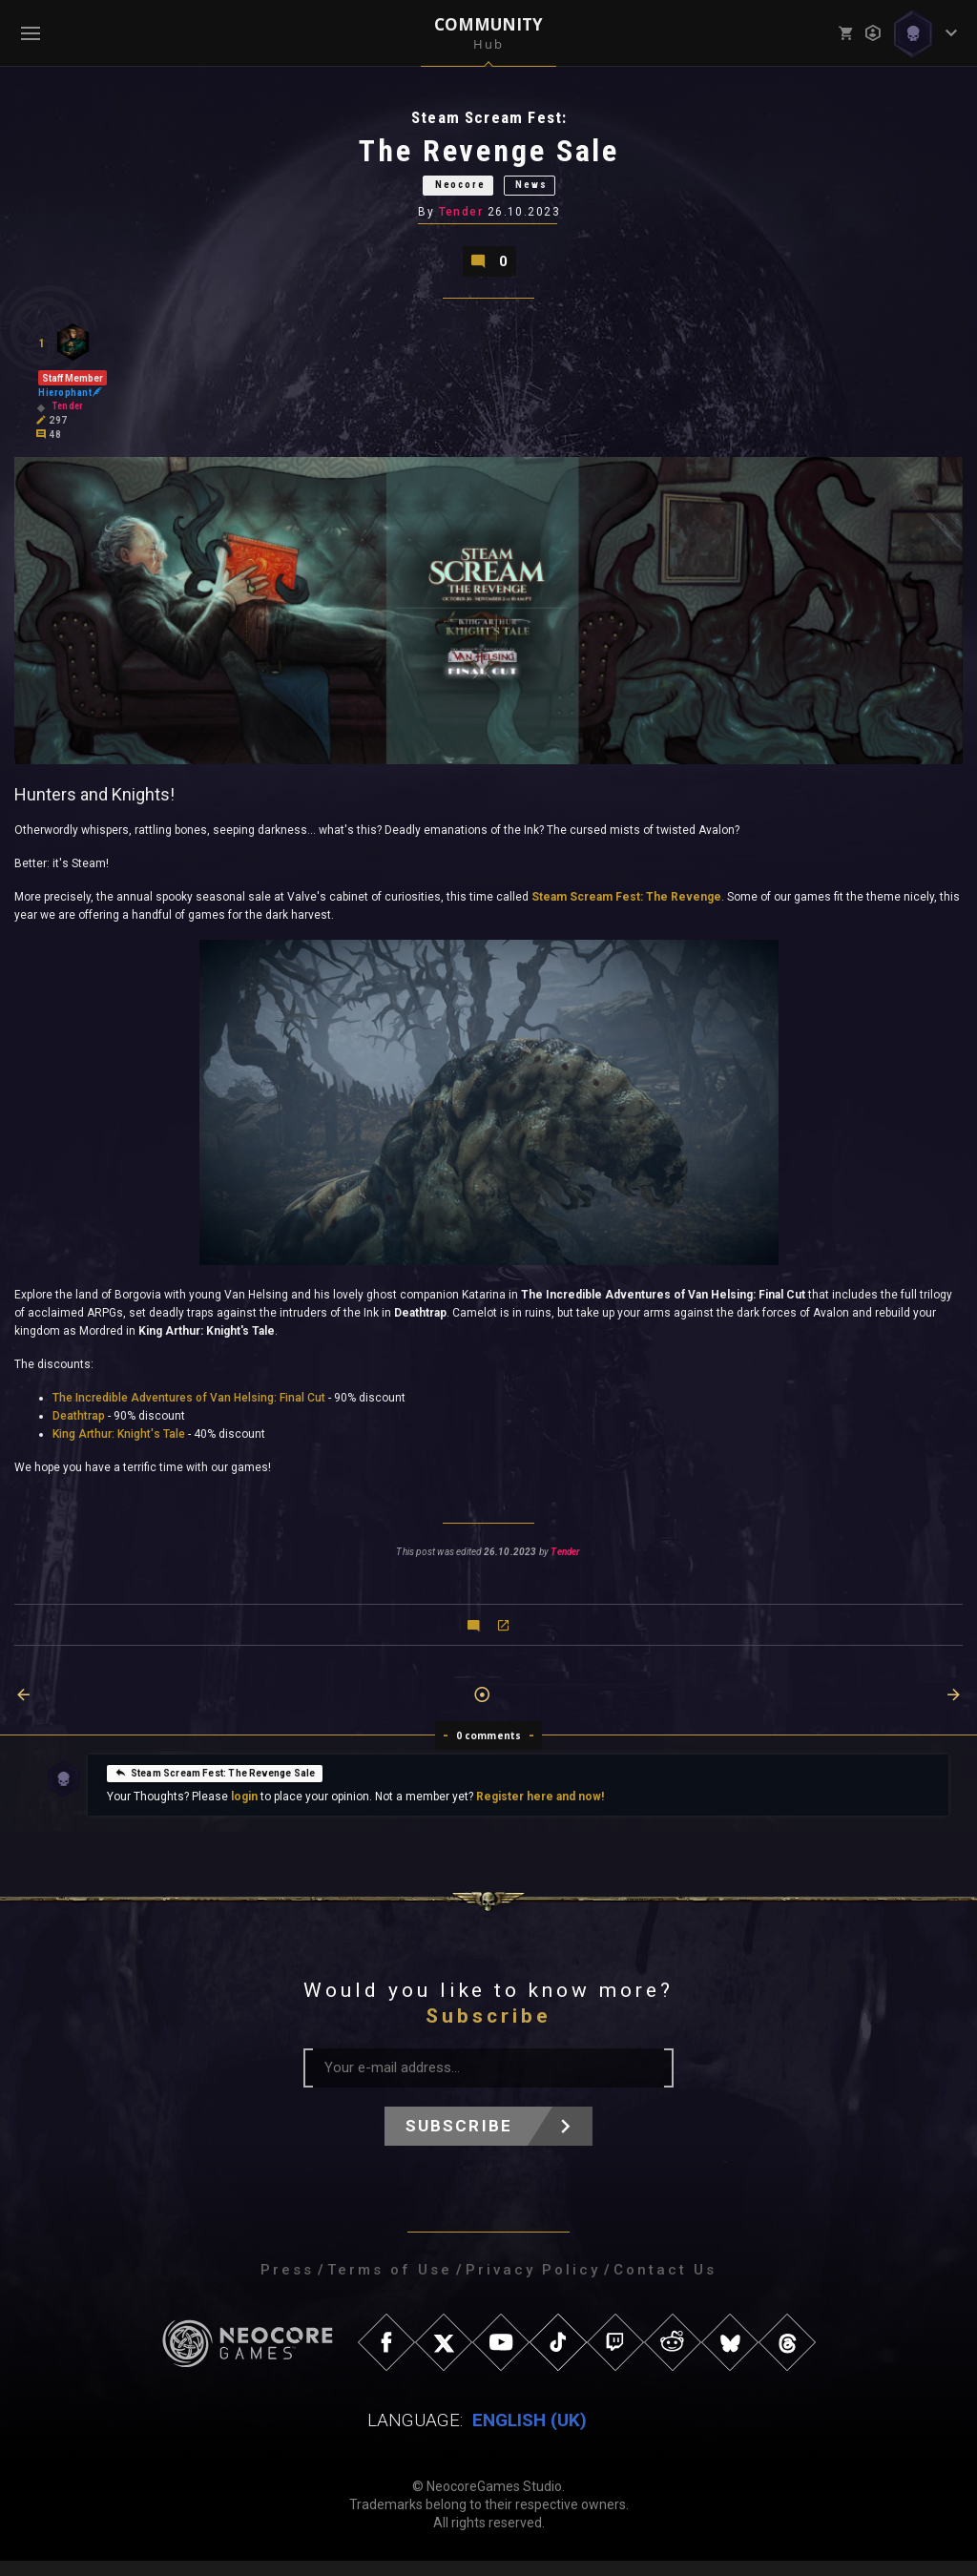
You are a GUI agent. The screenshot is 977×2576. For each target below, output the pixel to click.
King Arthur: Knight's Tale (118, 1449)
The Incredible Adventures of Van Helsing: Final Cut (188, 1413)
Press (287, 2285)
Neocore (451, 192)
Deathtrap (78, 1431)
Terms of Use (389, 2285)
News (548, 192)
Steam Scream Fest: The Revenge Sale (214, 1787)
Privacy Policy (533, 2285)
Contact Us (665, 2285)
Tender (462, 222)
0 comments (489, 1750)
